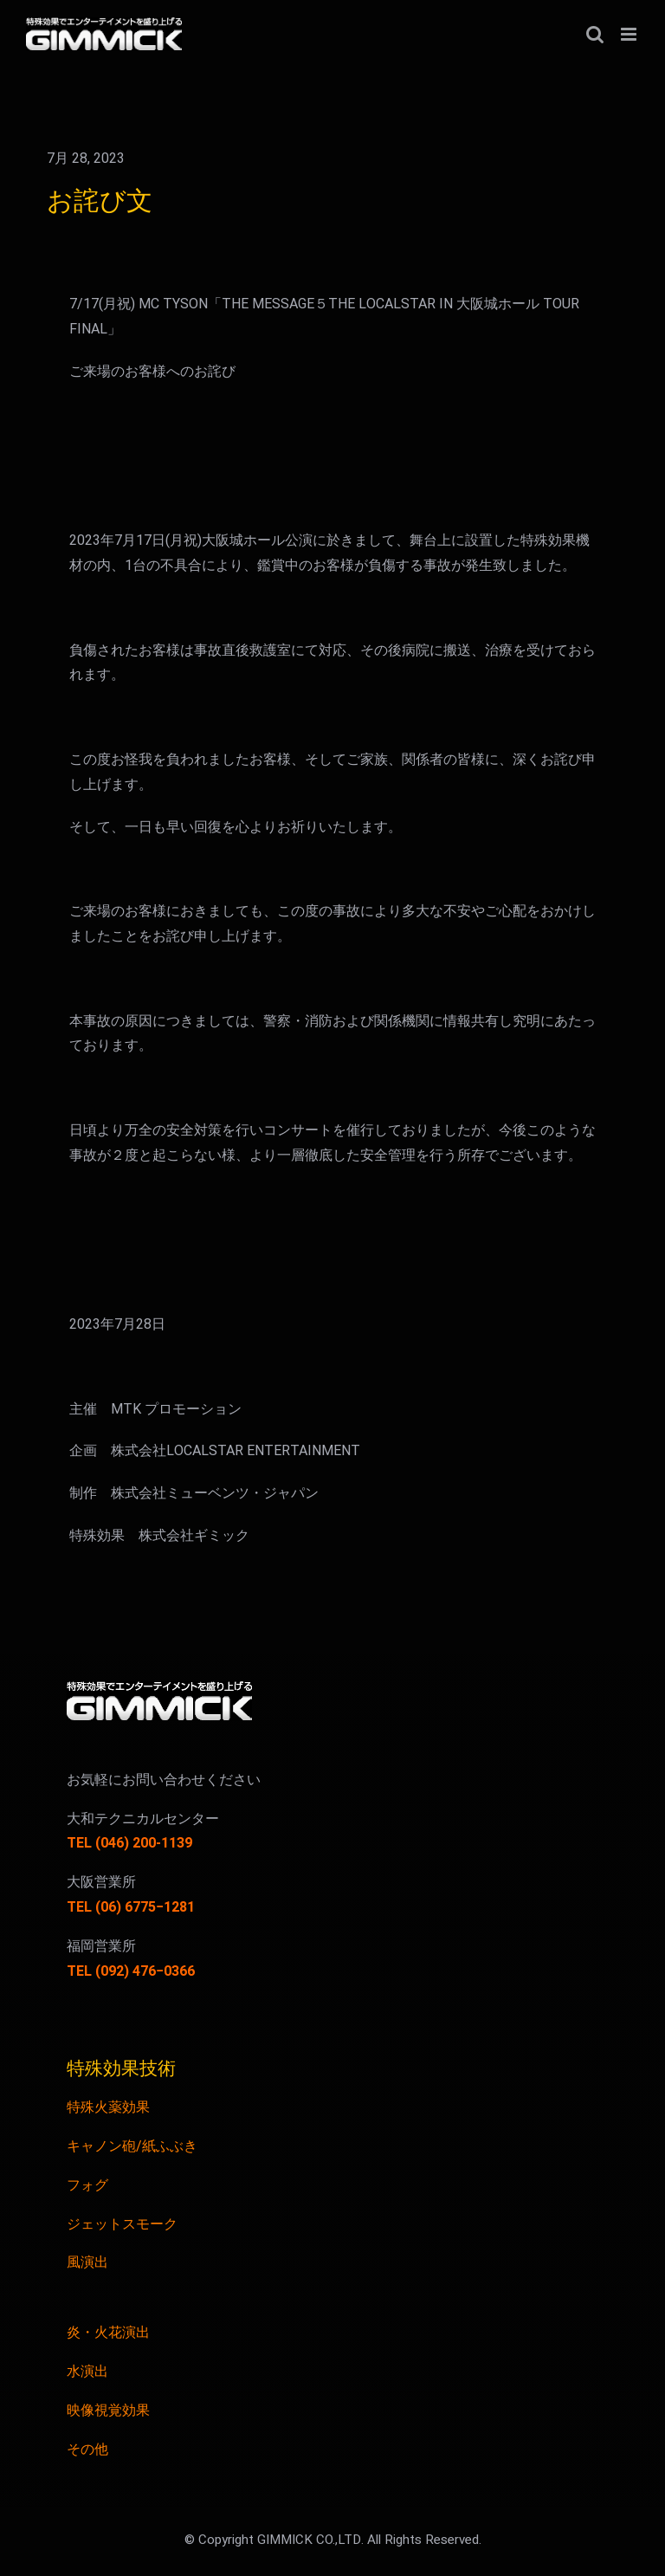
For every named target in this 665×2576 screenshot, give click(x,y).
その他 (87, 2449)
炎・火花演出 (108, 2332)
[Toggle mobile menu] (630, 34)
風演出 (87, 2262)
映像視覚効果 (108, 2410)
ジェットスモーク (122, 2224)
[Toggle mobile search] (595, 34)
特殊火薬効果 (108, 2107)
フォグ (87, 2185)
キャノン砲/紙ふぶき (132, 2146)
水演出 (87, 2371)
